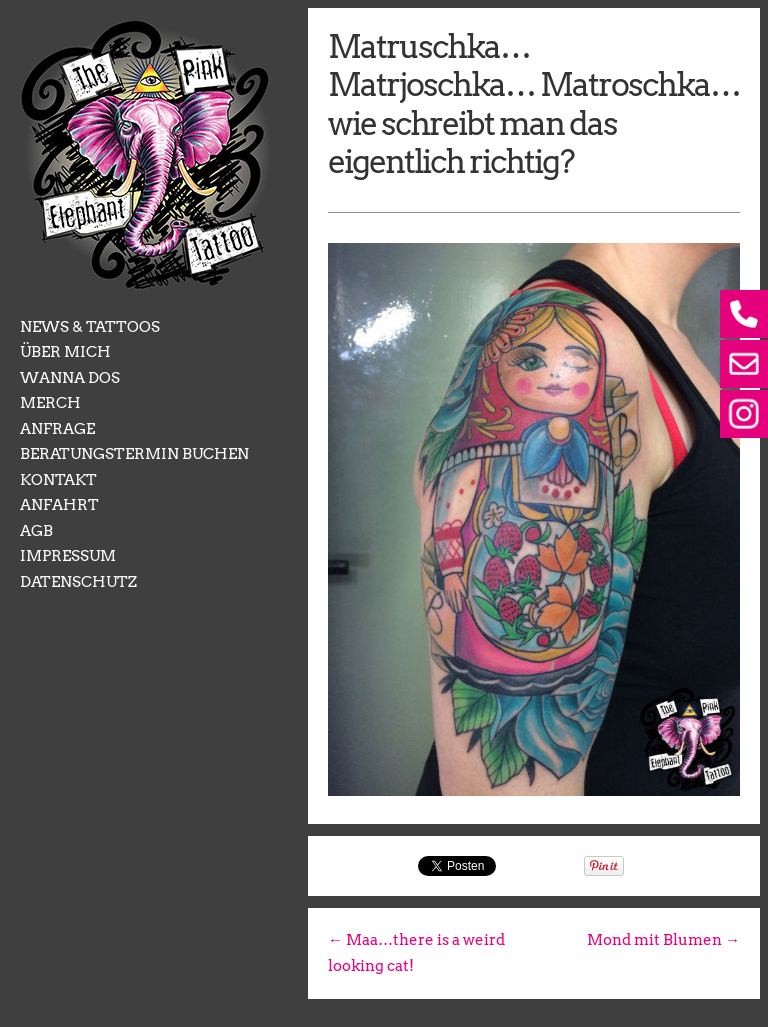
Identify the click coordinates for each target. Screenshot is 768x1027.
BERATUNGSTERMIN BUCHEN (134, 454)
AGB (36, 531)
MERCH (50, 403)
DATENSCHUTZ (78, 582)
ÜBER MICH (65, 352)
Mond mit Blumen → (663, 940)
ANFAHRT (59, 505)
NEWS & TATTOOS (90, 327)
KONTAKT (58, 480)
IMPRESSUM (68, 556)
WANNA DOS (70, 378)
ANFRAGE (57, 429)
